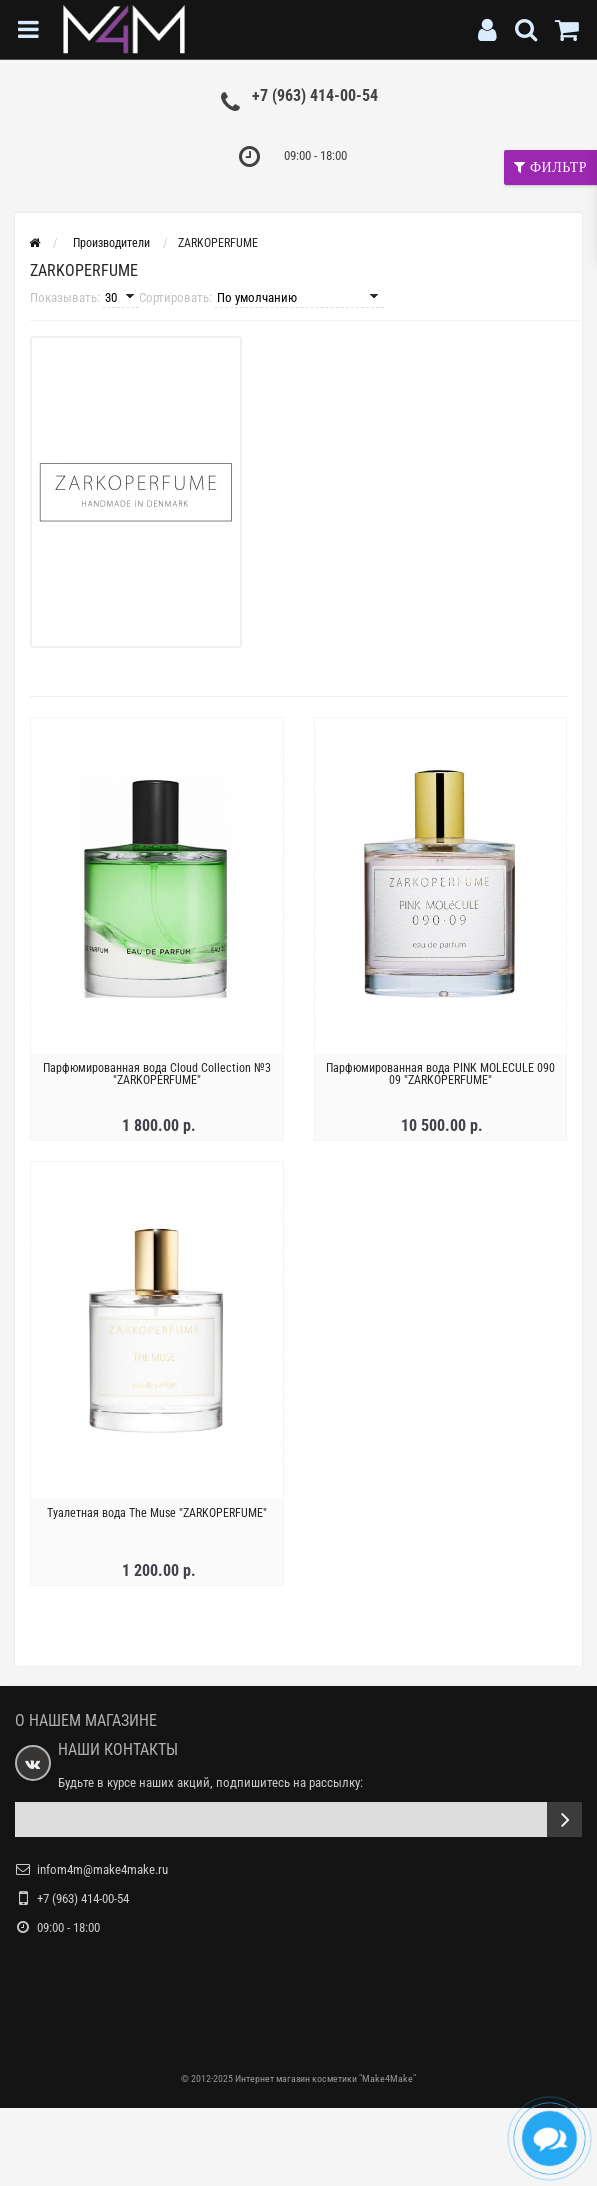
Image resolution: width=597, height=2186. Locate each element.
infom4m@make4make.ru (102, 1869)
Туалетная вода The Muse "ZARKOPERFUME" (157, 1513)
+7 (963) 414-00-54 (315, 95)
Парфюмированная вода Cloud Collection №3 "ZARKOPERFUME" (157, 1074)
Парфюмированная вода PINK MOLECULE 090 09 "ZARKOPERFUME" (440, 1074)
